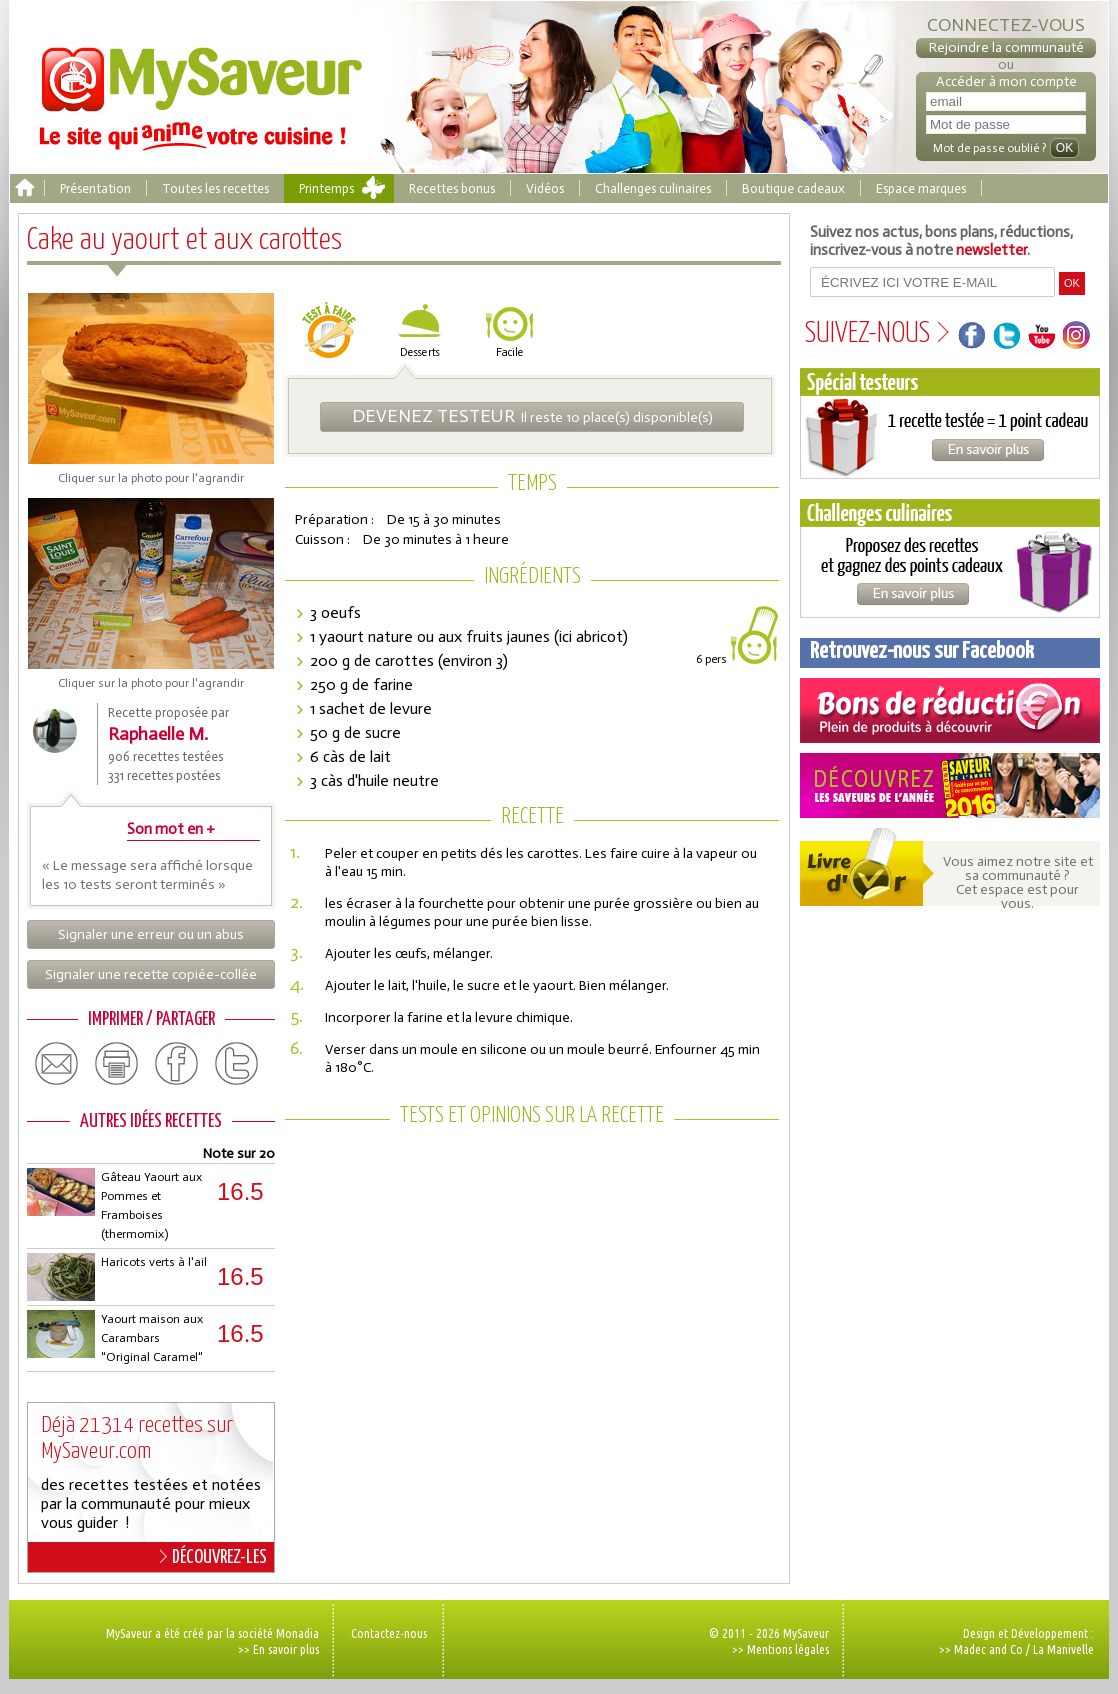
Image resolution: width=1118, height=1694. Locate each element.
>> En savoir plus (278, 1649)
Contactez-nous (389, 1633)
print (117, 1064)
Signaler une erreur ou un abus (151, 934)
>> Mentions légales (780, 1649)
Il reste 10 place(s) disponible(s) (532, 416)
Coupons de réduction (950, 710)
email (57, 1064)
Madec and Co (988, 1649)
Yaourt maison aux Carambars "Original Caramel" (152, 1338)
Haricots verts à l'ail (154, 1262)
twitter (237, 1064)
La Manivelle (1063, 1649)
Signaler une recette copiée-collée (151, 974)
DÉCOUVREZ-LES (213, 1557)
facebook (177, 1064)
